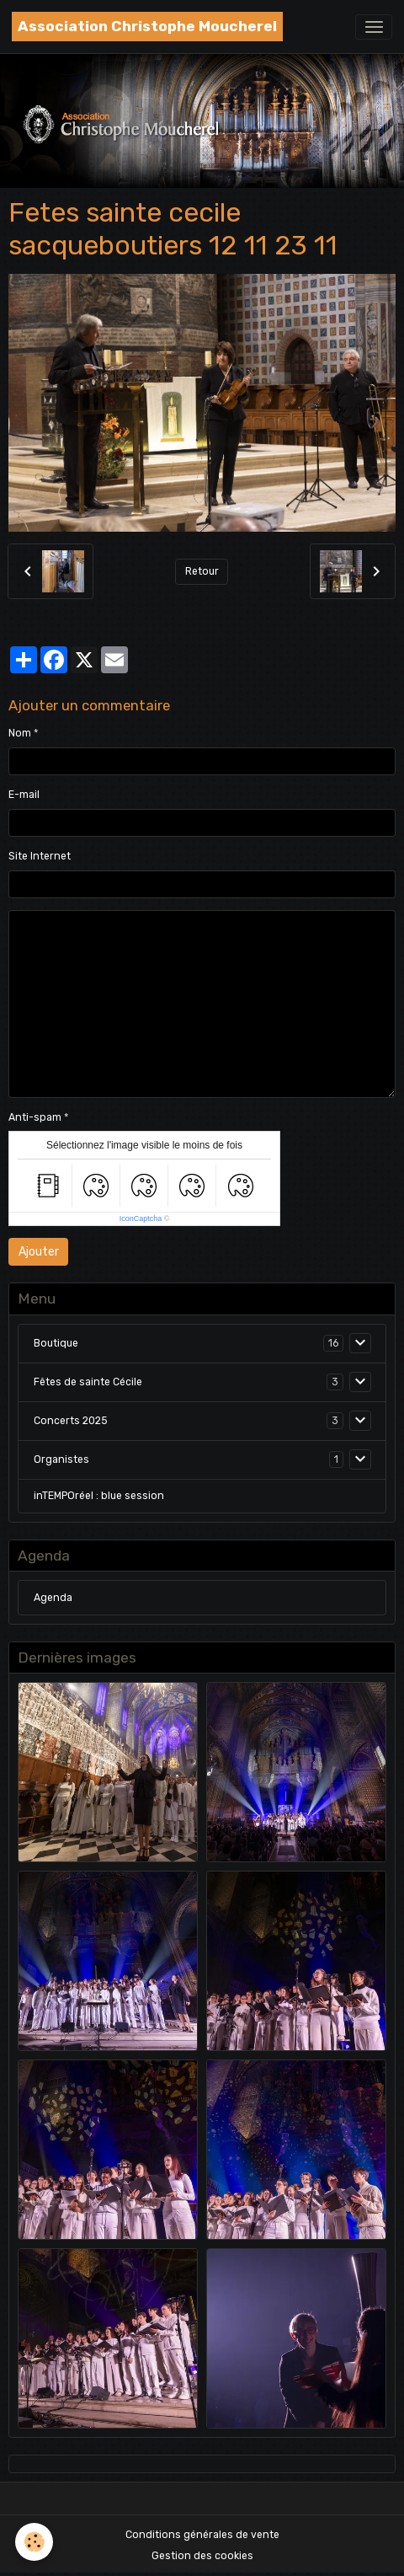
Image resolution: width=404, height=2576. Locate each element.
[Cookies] (34, 2542)
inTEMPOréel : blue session (99, 1496)
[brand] (147, 26)
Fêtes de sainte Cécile (88, 1382)
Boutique (56, 1343)
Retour (202, 571)
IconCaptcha (141, 1218)
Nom (19, 733)
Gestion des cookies (202, 2556)
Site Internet (39, 856)
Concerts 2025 (71, 1421)
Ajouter (39, 1252)
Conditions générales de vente (202, 2535)
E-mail (24, 795)
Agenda (53, 1598)
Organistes (61, 1459)
